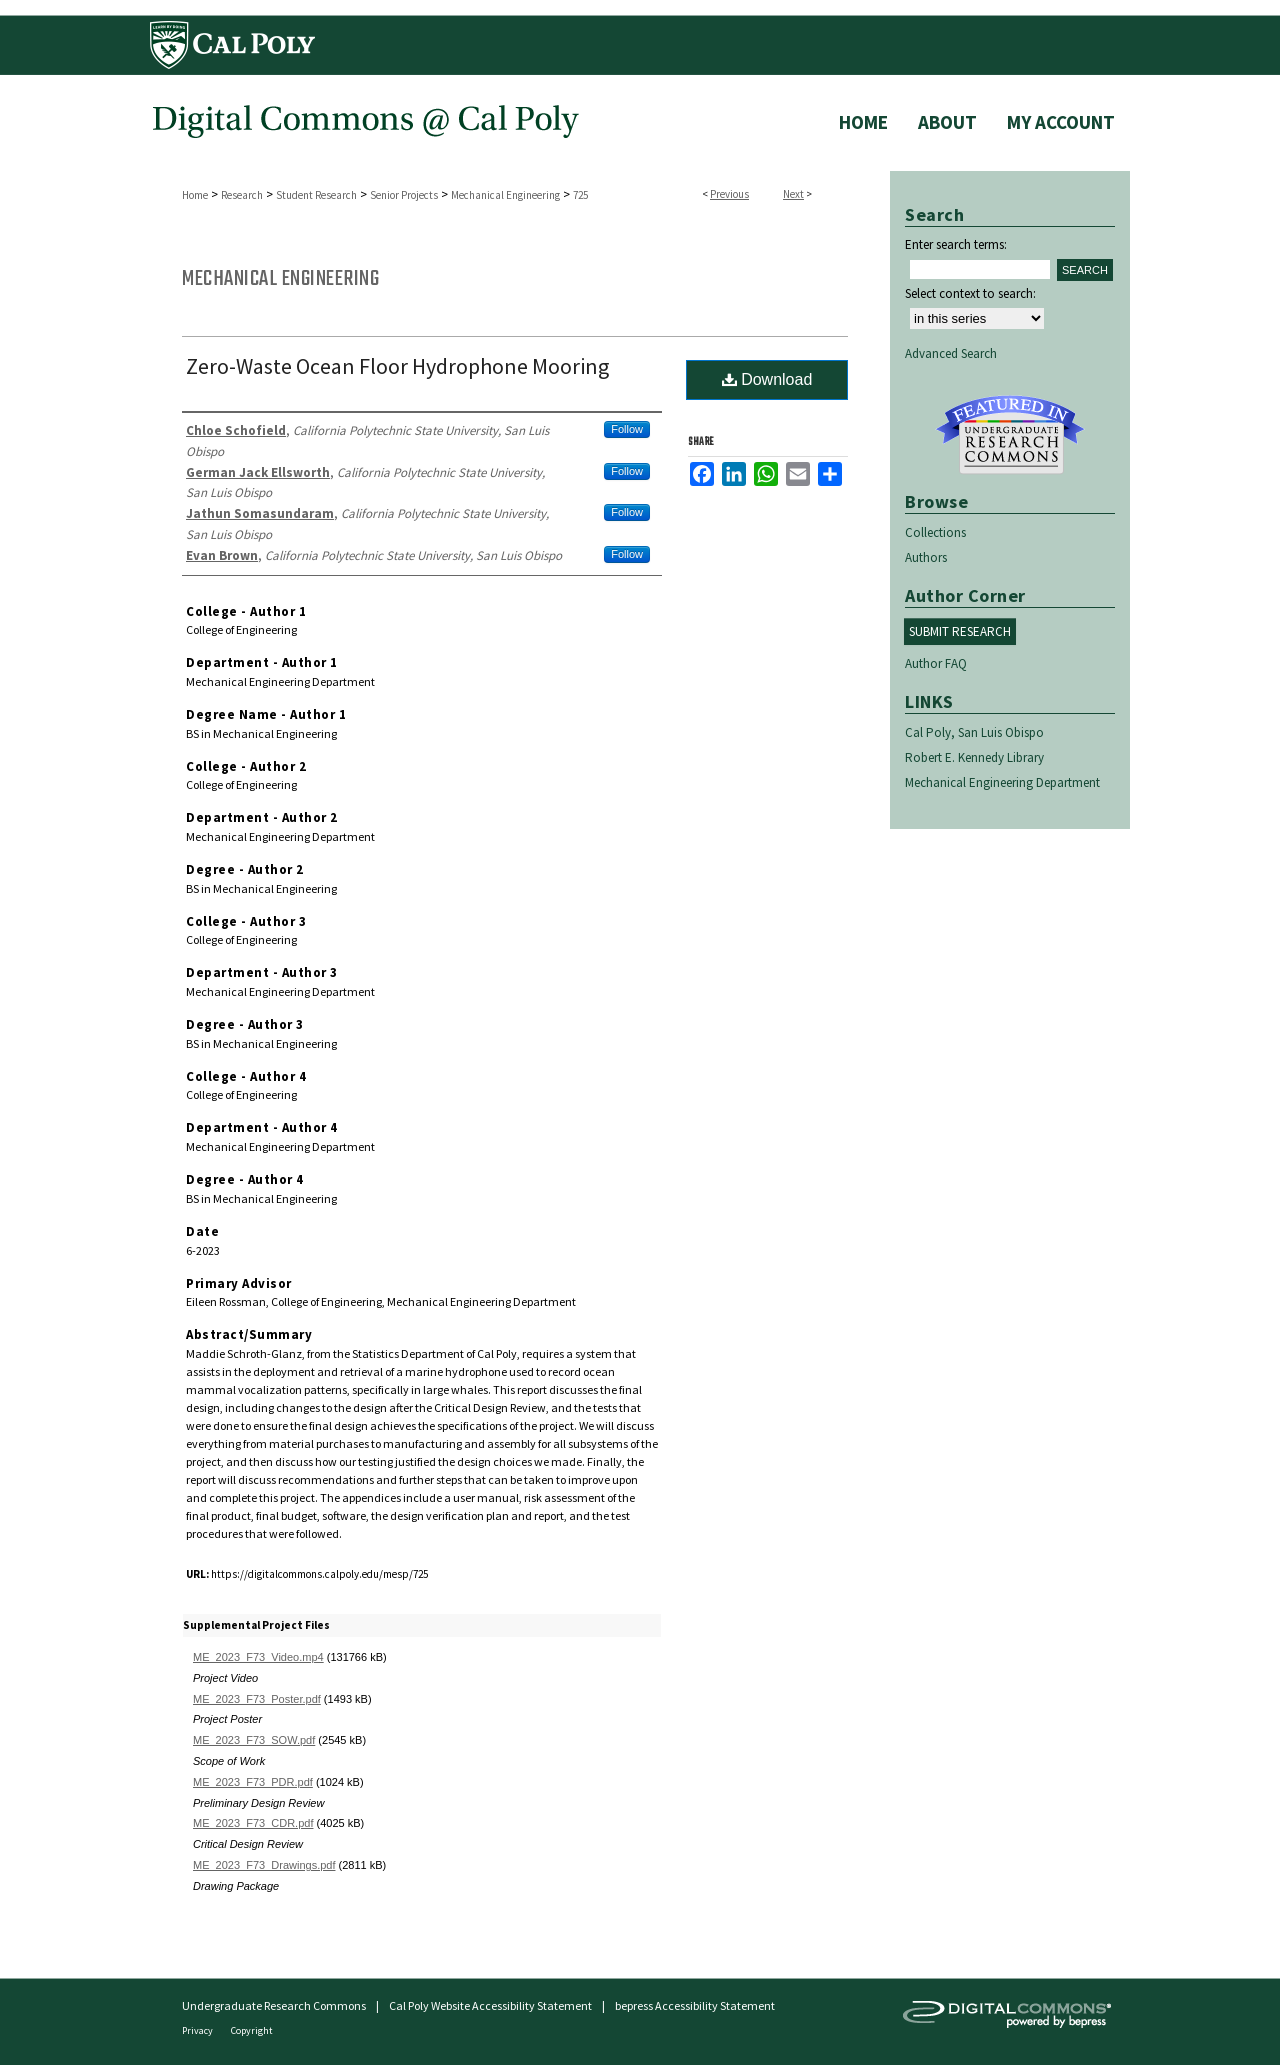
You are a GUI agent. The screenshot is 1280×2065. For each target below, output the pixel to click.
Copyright (252, 2030)
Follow (627, 429)
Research (242, 195)
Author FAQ (936, 663)
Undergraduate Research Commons (1010, 435)
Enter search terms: (956, 244)
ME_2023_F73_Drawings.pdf (264, 1865)
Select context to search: (970, 293)
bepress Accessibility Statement (695, 2005)
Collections (935, 532)
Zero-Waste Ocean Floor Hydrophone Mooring (397, 366)
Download (767, 379)
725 (580, 195)
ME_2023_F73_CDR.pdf (253, 1823)
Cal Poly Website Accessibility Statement (490, 2005)
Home (195, 195)
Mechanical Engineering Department (1002, 782)
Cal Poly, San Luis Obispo (974, 732)
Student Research (316, 195)
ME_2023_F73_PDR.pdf (253, 1782)
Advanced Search (951, 353)
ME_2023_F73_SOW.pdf (254, 1740)
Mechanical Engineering (505, 195)
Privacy (198, 2030)
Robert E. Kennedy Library (974, 757)
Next (793, 194)
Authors (926, 557)
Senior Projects (404, 195)
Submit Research (960, 631)
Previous (729, 194)
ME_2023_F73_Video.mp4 (258, 1657)
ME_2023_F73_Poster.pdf (257, 1699)
